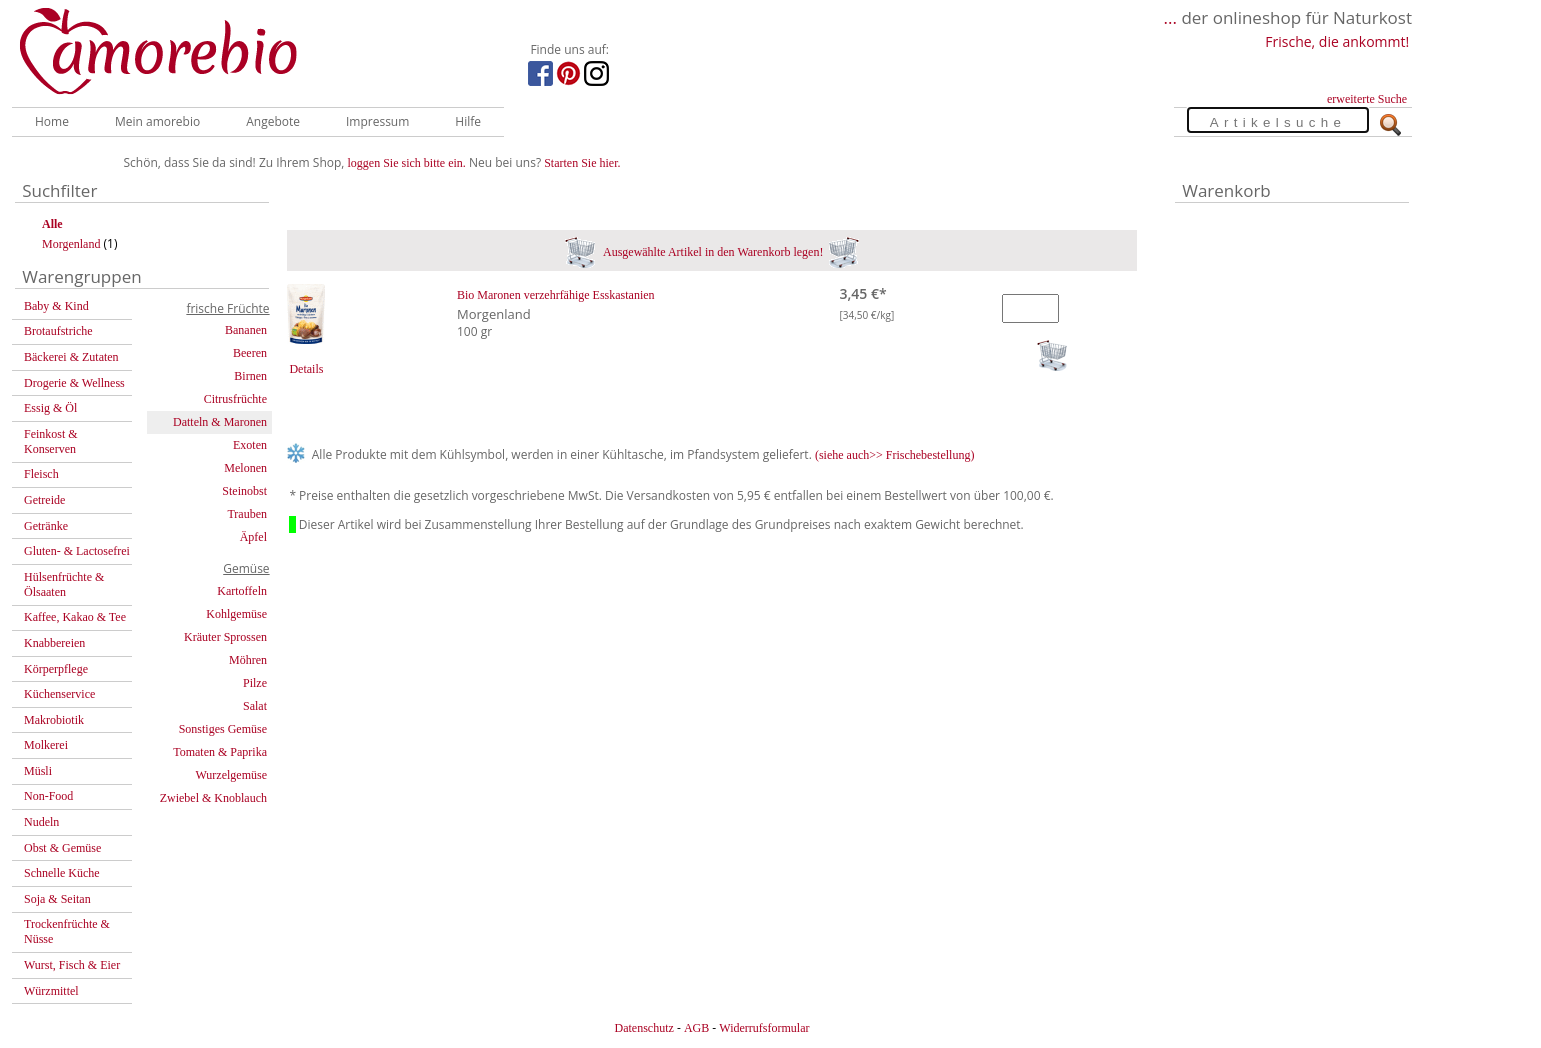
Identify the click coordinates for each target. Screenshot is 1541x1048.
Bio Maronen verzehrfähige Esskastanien (556, 295)
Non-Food (48, 796)
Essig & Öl (50, 408)
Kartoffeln (242, 591)
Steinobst (244, 491)
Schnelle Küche (62, 873)
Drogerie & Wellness (74, 383)
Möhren (248, 660)
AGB (696, 1028)
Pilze (255, 683)
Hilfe (468, 121)
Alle (52, 224)
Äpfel (253, 537)
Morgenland (71, 244)
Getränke (46, 526)
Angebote (273, 121)
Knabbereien (54, 643)
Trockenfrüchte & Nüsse (67, 931)
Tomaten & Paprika (220, 752)
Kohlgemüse (236, 614)
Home (52, 121)
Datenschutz (643, 1028)
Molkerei (46, 745)
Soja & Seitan (57, 899)
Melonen (245, 468)
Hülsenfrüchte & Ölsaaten (64, 584)
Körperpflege (56, 669)
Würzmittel (51, 991)
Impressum (377, 121)
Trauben (247, 514)
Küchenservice (59, 694)
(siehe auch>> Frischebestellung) (895, 455)
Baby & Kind (56, 306)
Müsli (38, 771)
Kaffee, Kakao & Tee (75, 617)
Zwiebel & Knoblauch (213, 798)
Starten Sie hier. (582, 163)
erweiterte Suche (1367, 99)
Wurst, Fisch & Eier (72, 965)
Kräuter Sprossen (225, 637)
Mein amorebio (157, 121)
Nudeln (41, 822)
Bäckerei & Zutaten (71, 357)
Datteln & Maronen (220, 422)
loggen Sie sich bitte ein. (407, 163)
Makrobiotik (54, 720)
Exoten (250, 445)
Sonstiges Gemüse (223, 729)
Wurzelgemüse (231, 775)
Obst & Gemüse (62, 848)
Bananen (246, 330)
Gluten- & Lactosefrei (77, 551)
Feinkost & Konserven (51, 441)
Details (306, 369)
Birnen (250, 376)
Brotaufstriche (58, 331)
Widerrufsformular (764, 1028)
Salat (255, 706)
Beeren (250, 353)
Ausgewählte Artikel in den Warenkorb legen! (712, 252)
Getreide (44, 500)
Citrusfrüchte (235, 399)
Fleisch (41, 474)
